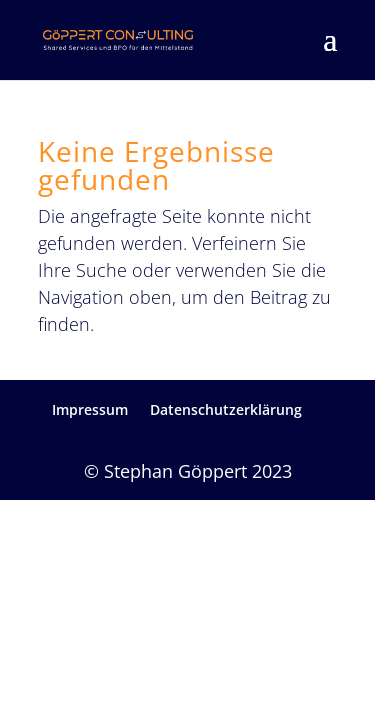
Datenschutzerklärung (226, 409)
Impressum (90, 409)
